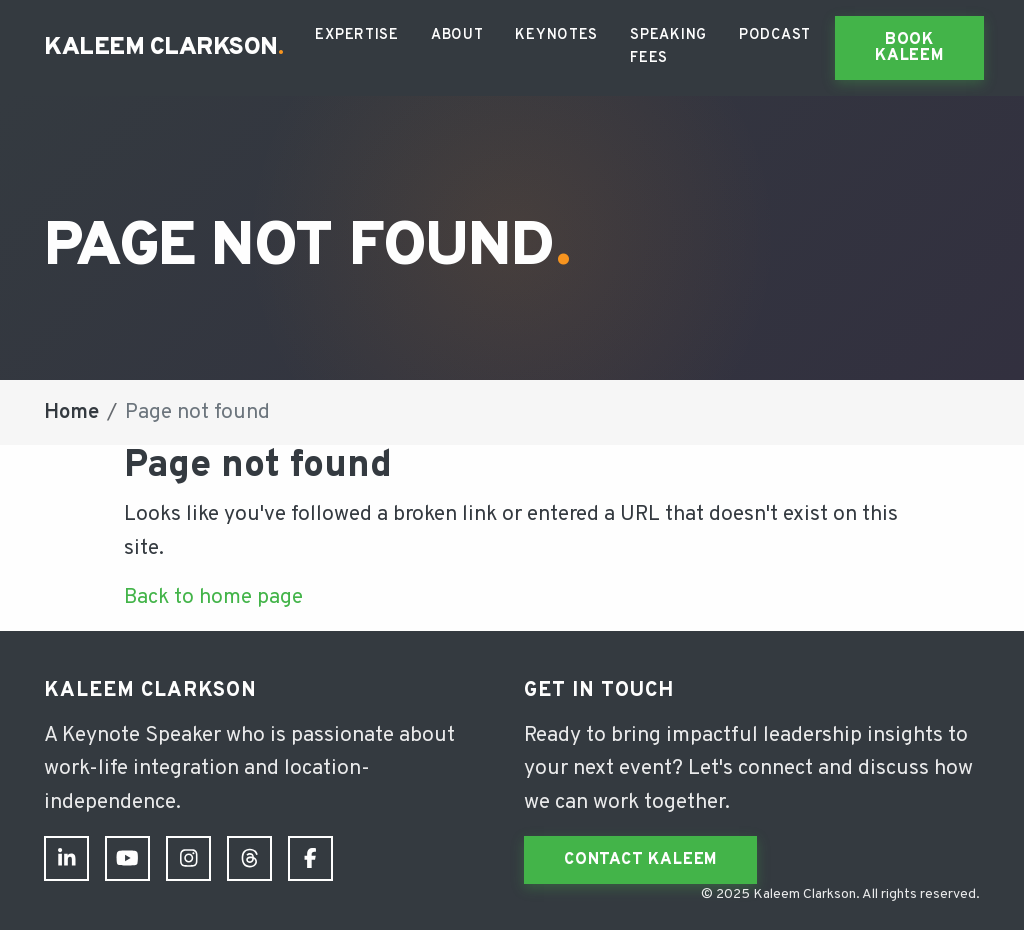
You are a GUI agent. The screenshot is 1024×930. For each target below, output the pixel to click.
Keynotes (556, 35)
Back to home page (213, 597)
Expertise (356, 35)
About (457, 35)
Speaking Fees (668, 47)
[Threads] (249, 858)
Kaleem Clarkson (163, 48)
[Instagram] (188, 858)
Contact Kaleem (640, 860)
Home (71, 412)
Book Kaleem (909, 48)
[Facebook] (310, 858)
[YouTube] (127, 858)
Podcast (775, 35)
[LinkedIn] (66, 858)
